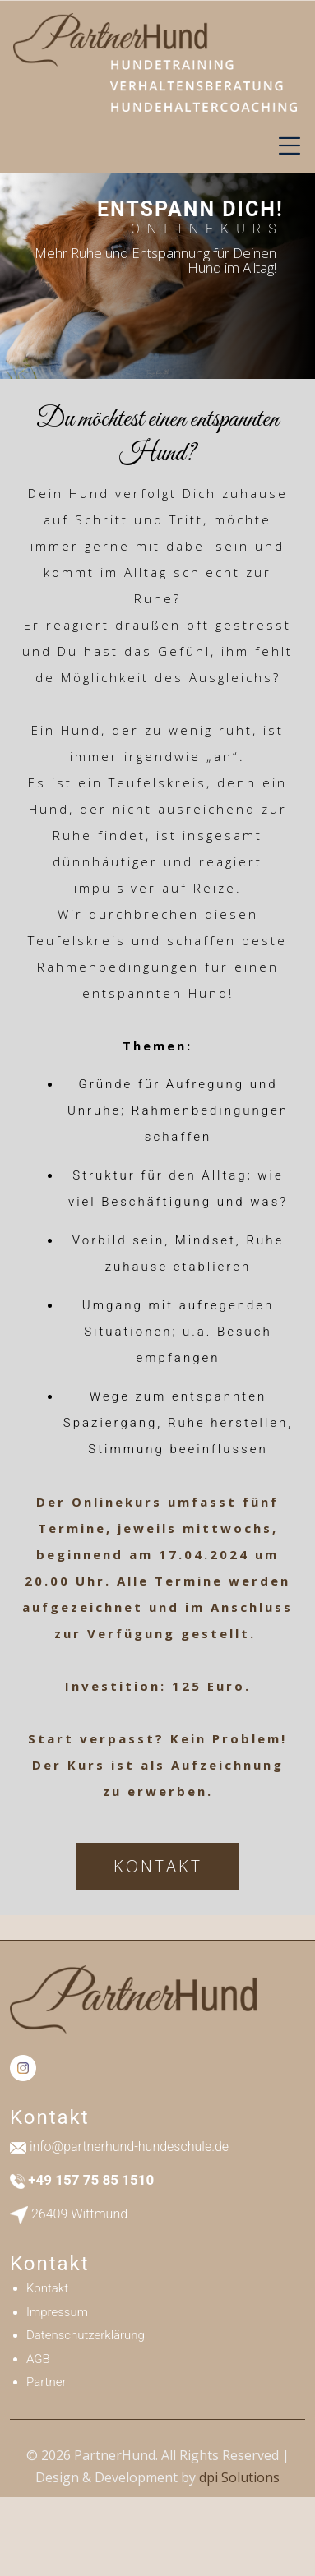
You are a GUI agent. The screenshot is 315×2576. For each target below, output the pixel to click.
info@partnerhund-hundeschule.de (129, 2146)
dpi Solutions (239, 2477)
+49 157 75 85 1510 (91, 2180)
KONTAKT (157, 1866)
